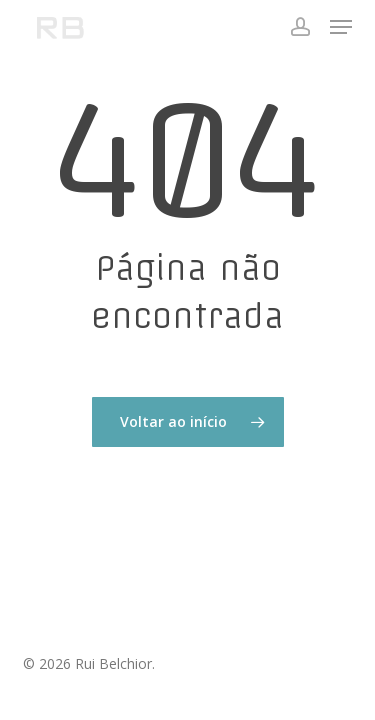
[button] (341, 27)
